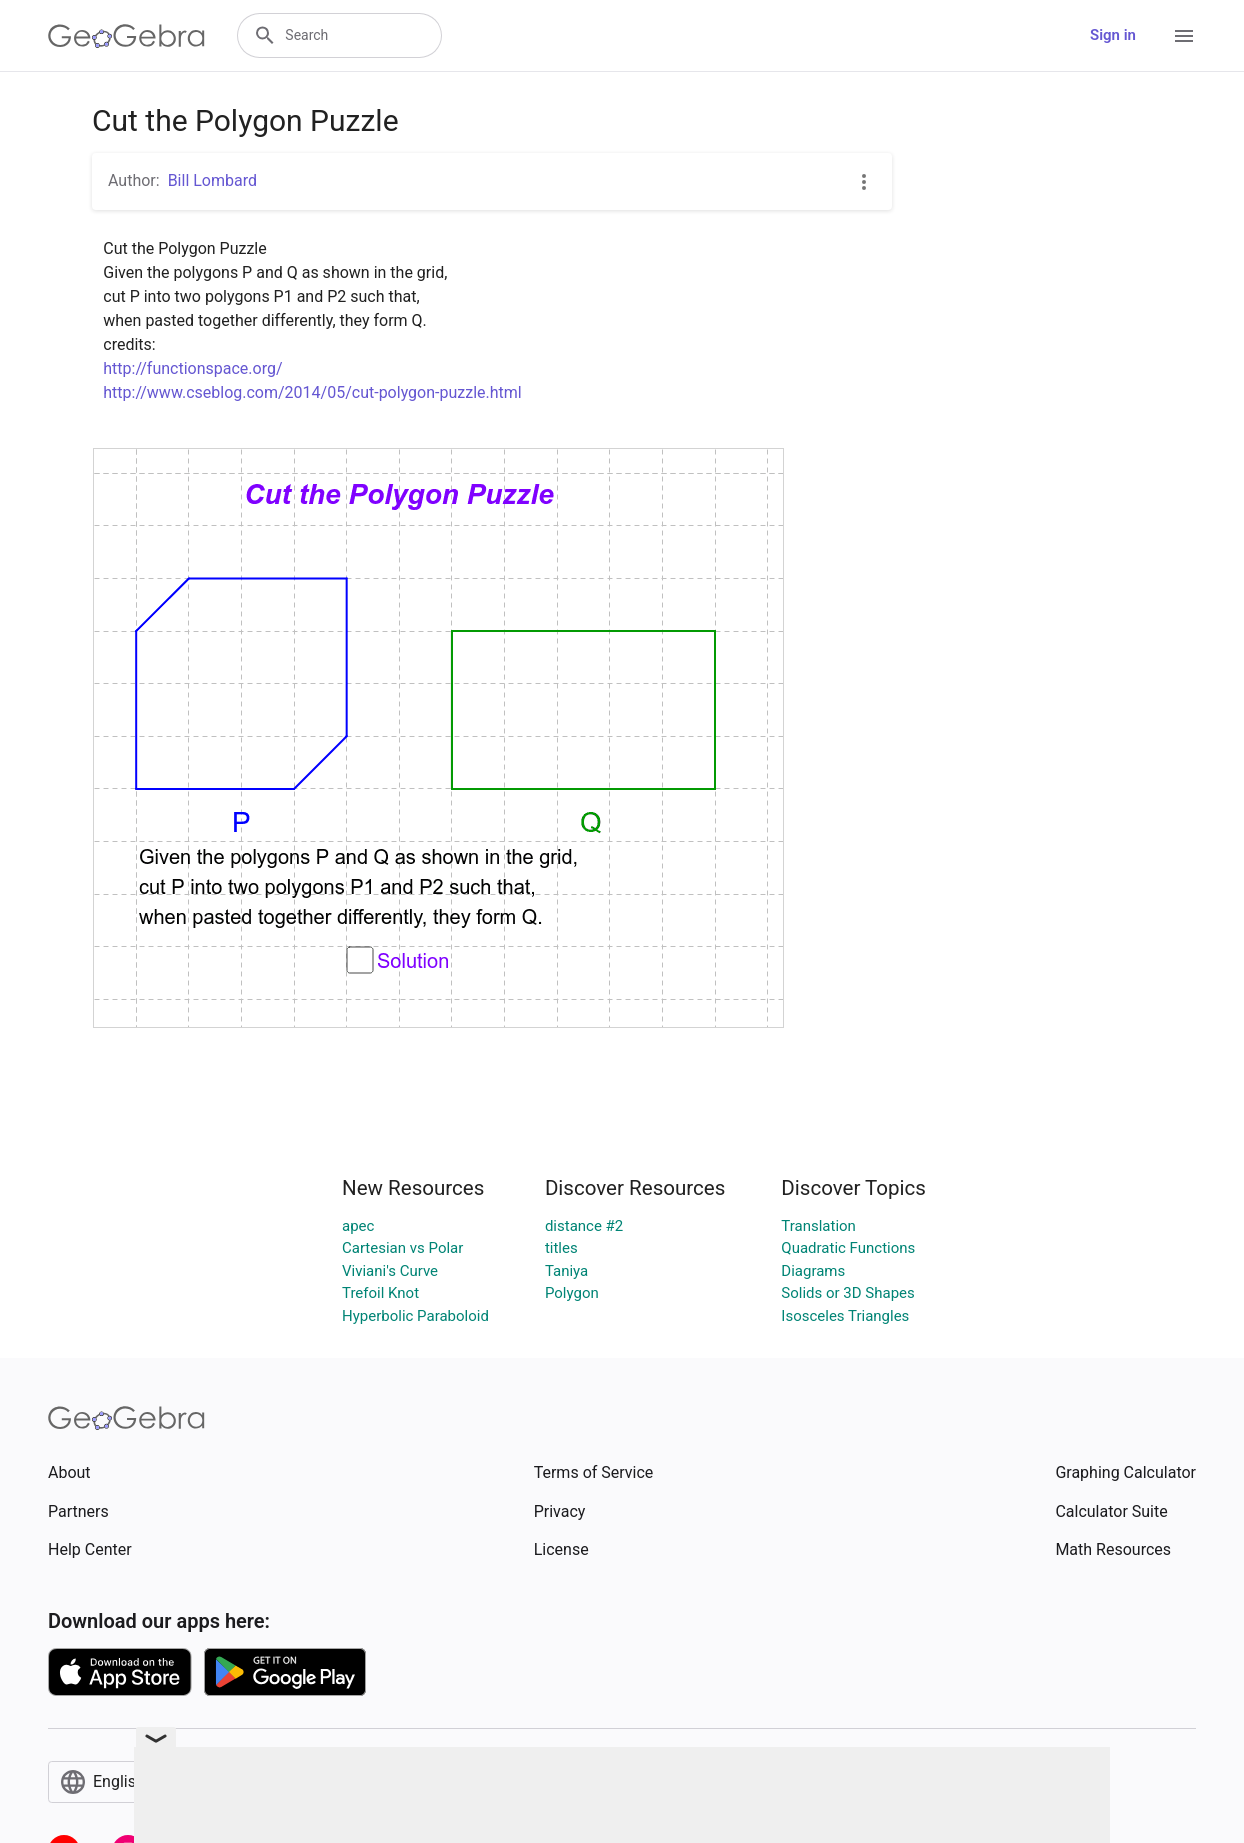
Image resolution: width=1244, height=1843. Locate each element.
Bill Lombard (212, 180)
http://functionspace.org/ (192, 368)
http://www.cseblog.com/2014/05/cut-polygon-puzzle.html (312, 392)
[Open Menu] (1184, 36)
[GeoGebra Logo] (126, 36)
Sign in (1113, 35)
